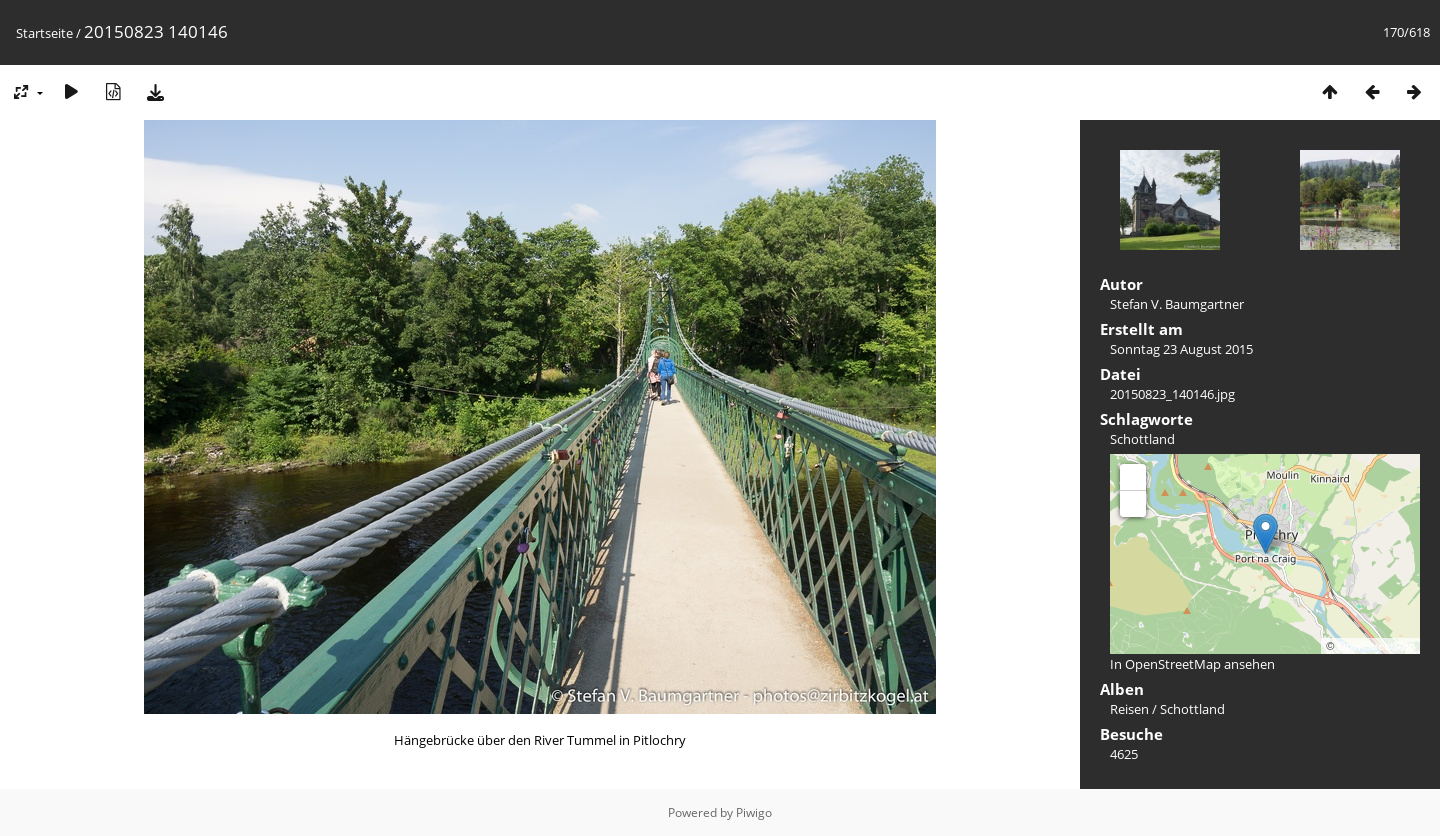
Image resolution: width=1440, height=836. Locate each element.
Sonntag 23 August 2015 (1181, 349)
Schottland (1142, 439)
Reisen (1129, 709)
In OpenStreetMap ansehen (1192, 664)
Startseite (44, 33)
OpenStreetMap (1376, 646)
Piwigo (754, 812)
